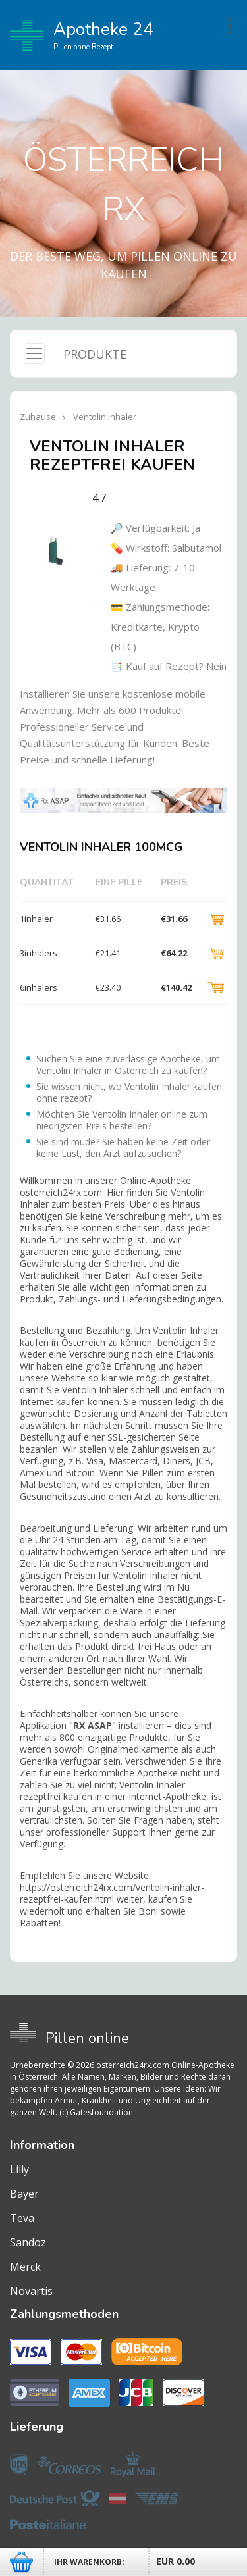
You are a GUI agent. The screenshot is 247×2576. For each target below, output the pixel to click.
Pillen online (87, 2038)
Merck (25, 2266)
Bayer (24, 2193)
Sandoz (28, 2242)
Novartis (31, 2291)
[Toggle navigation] (34, 353)
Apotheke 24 (81, 35)
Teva (22, 2218)
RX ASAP (92, 1725)
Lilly (19, 2169)
